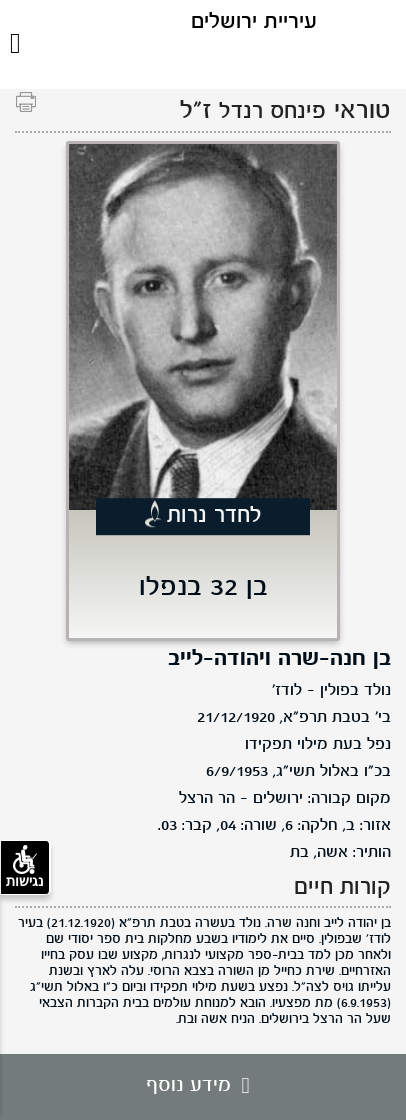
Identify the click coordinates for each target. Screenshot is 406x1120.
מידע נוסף (202, 1086)
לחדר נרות (214, 516)
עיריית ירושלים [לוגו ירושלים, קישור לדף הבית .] (254, 22)
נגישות (25, 867)
